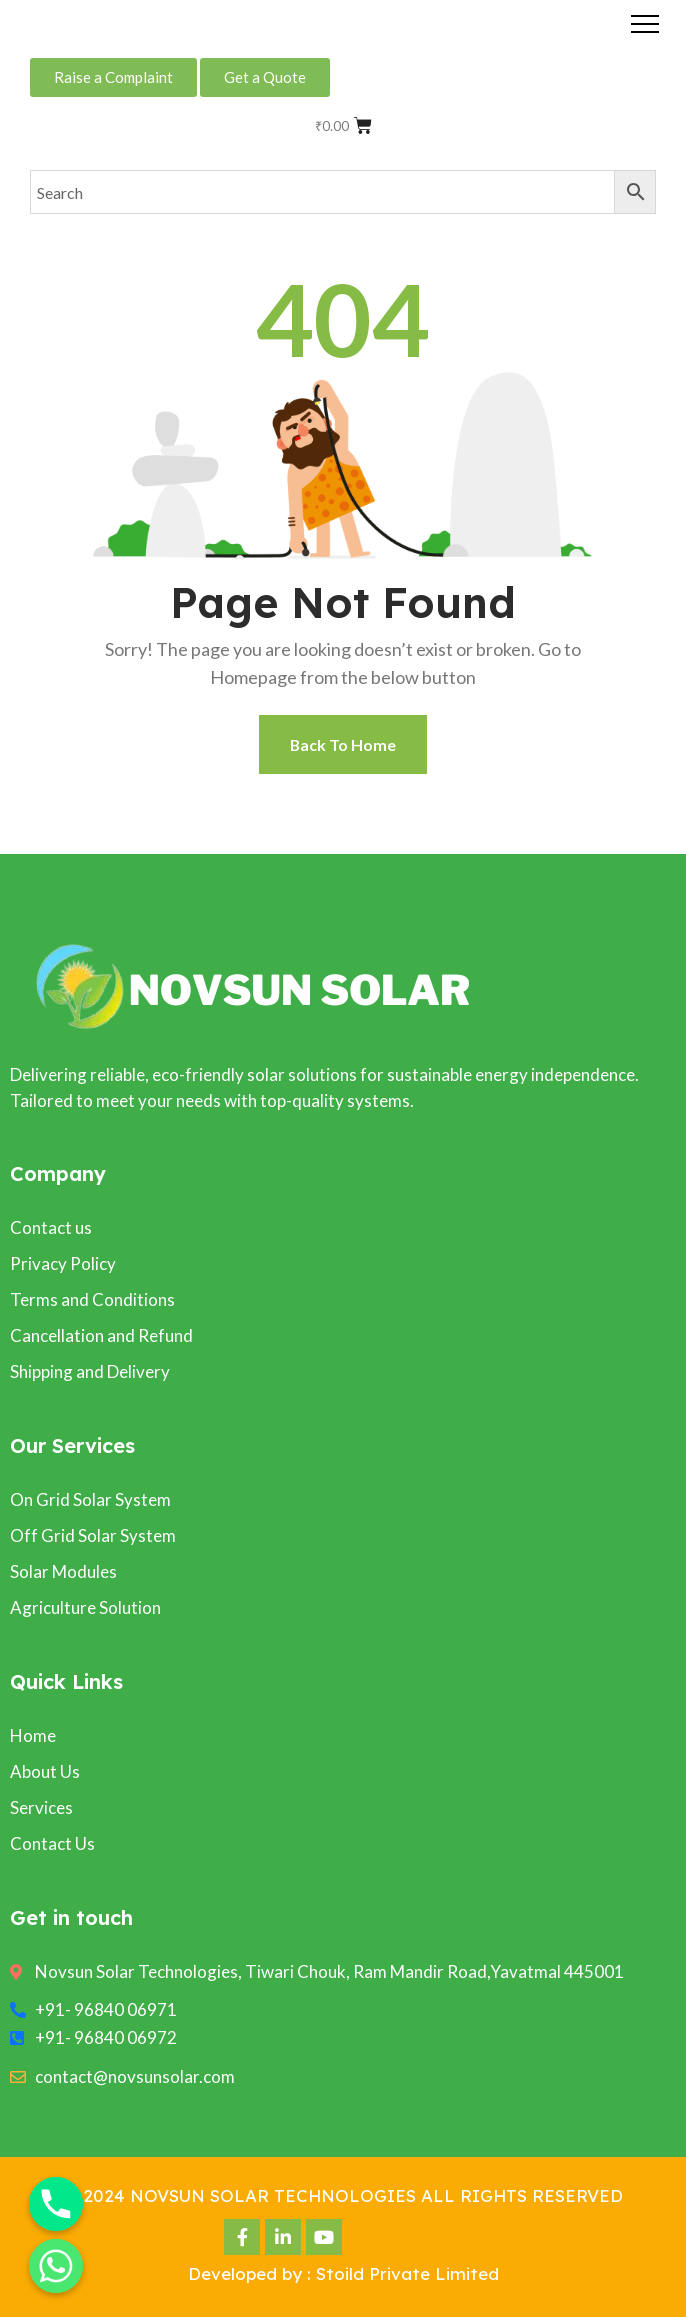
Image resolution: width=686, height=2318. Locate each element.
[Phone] (56, 2204)
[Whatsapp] (56, 2266)
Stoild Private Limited (407, 2274)
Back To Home (343, 744)
